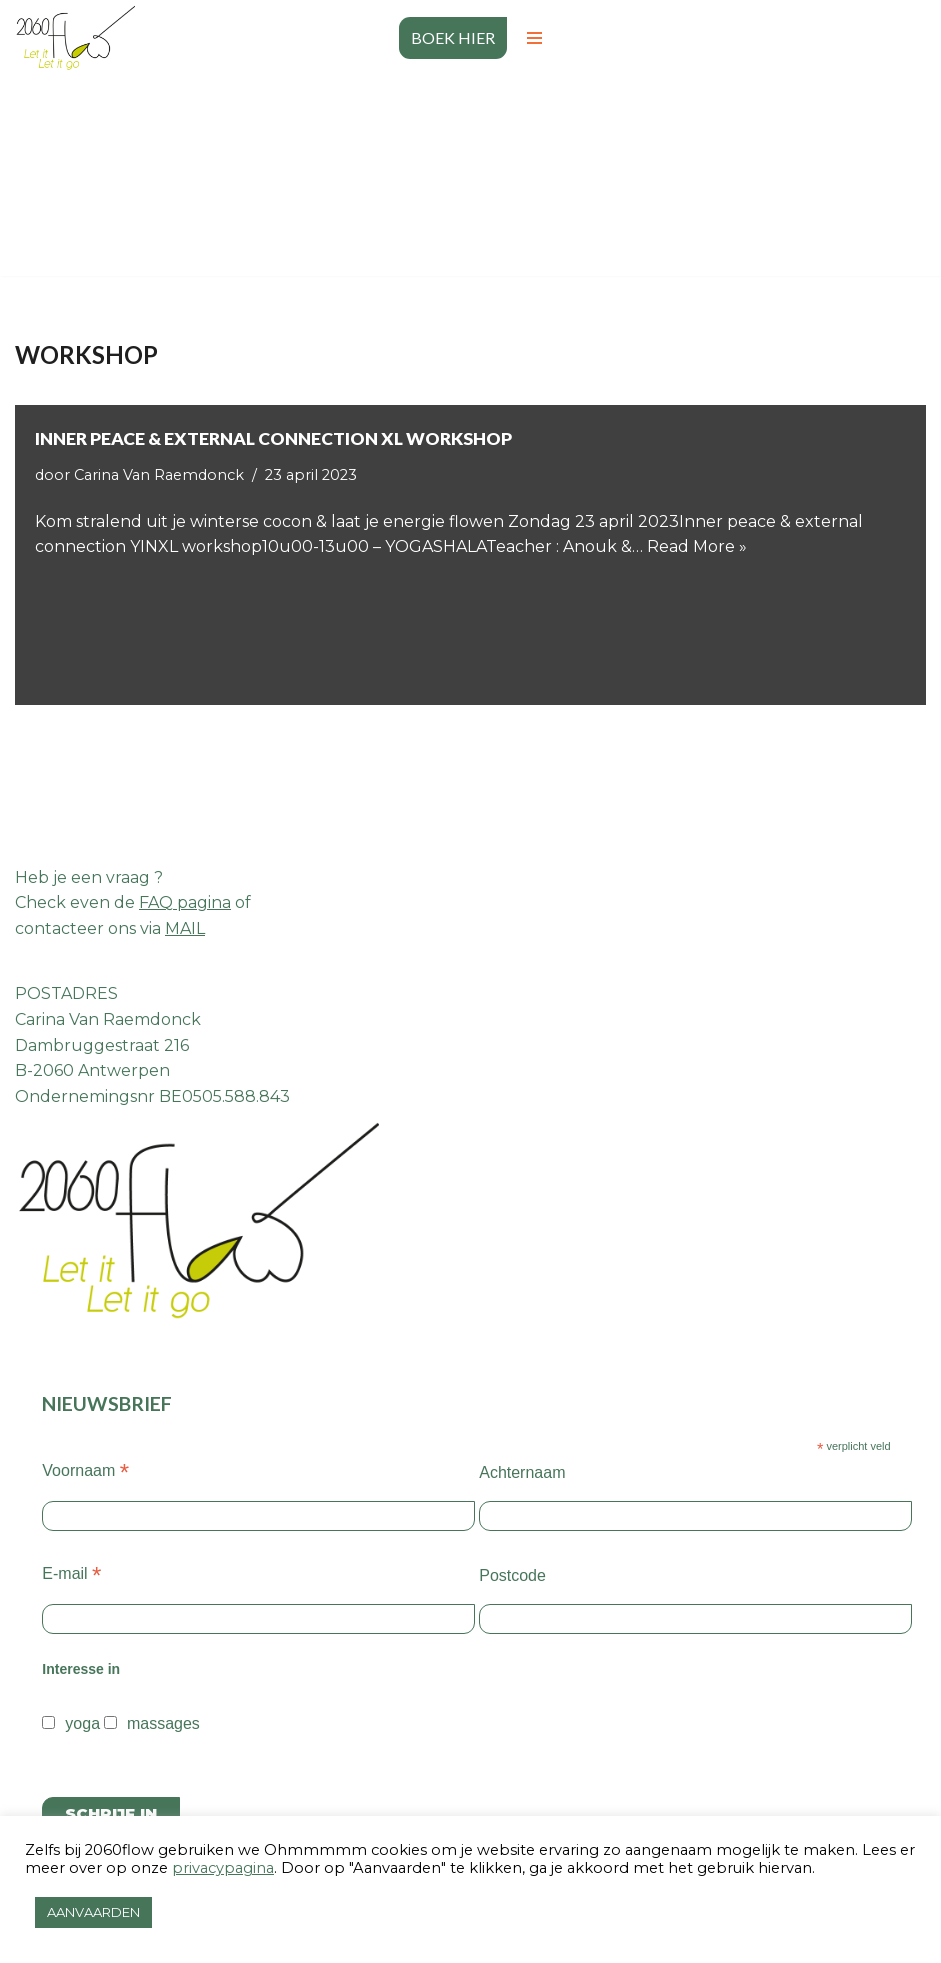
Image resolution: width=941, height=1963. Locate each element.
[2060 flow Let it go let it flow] (75, 38)
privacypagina (223, 1868)
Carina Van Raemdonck (159, 475)
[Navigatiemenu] (534, 38)
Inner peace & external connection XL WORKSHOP (273, 438)
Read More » (697, 546)
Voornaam (85, 1470)
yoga (82, 1723)
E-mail (71, 1573)
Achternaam (522, 1472)
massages (163, 1723)
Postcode (512, 1575)
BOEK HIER (453, 37)
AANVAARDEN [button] (93, 1912)
